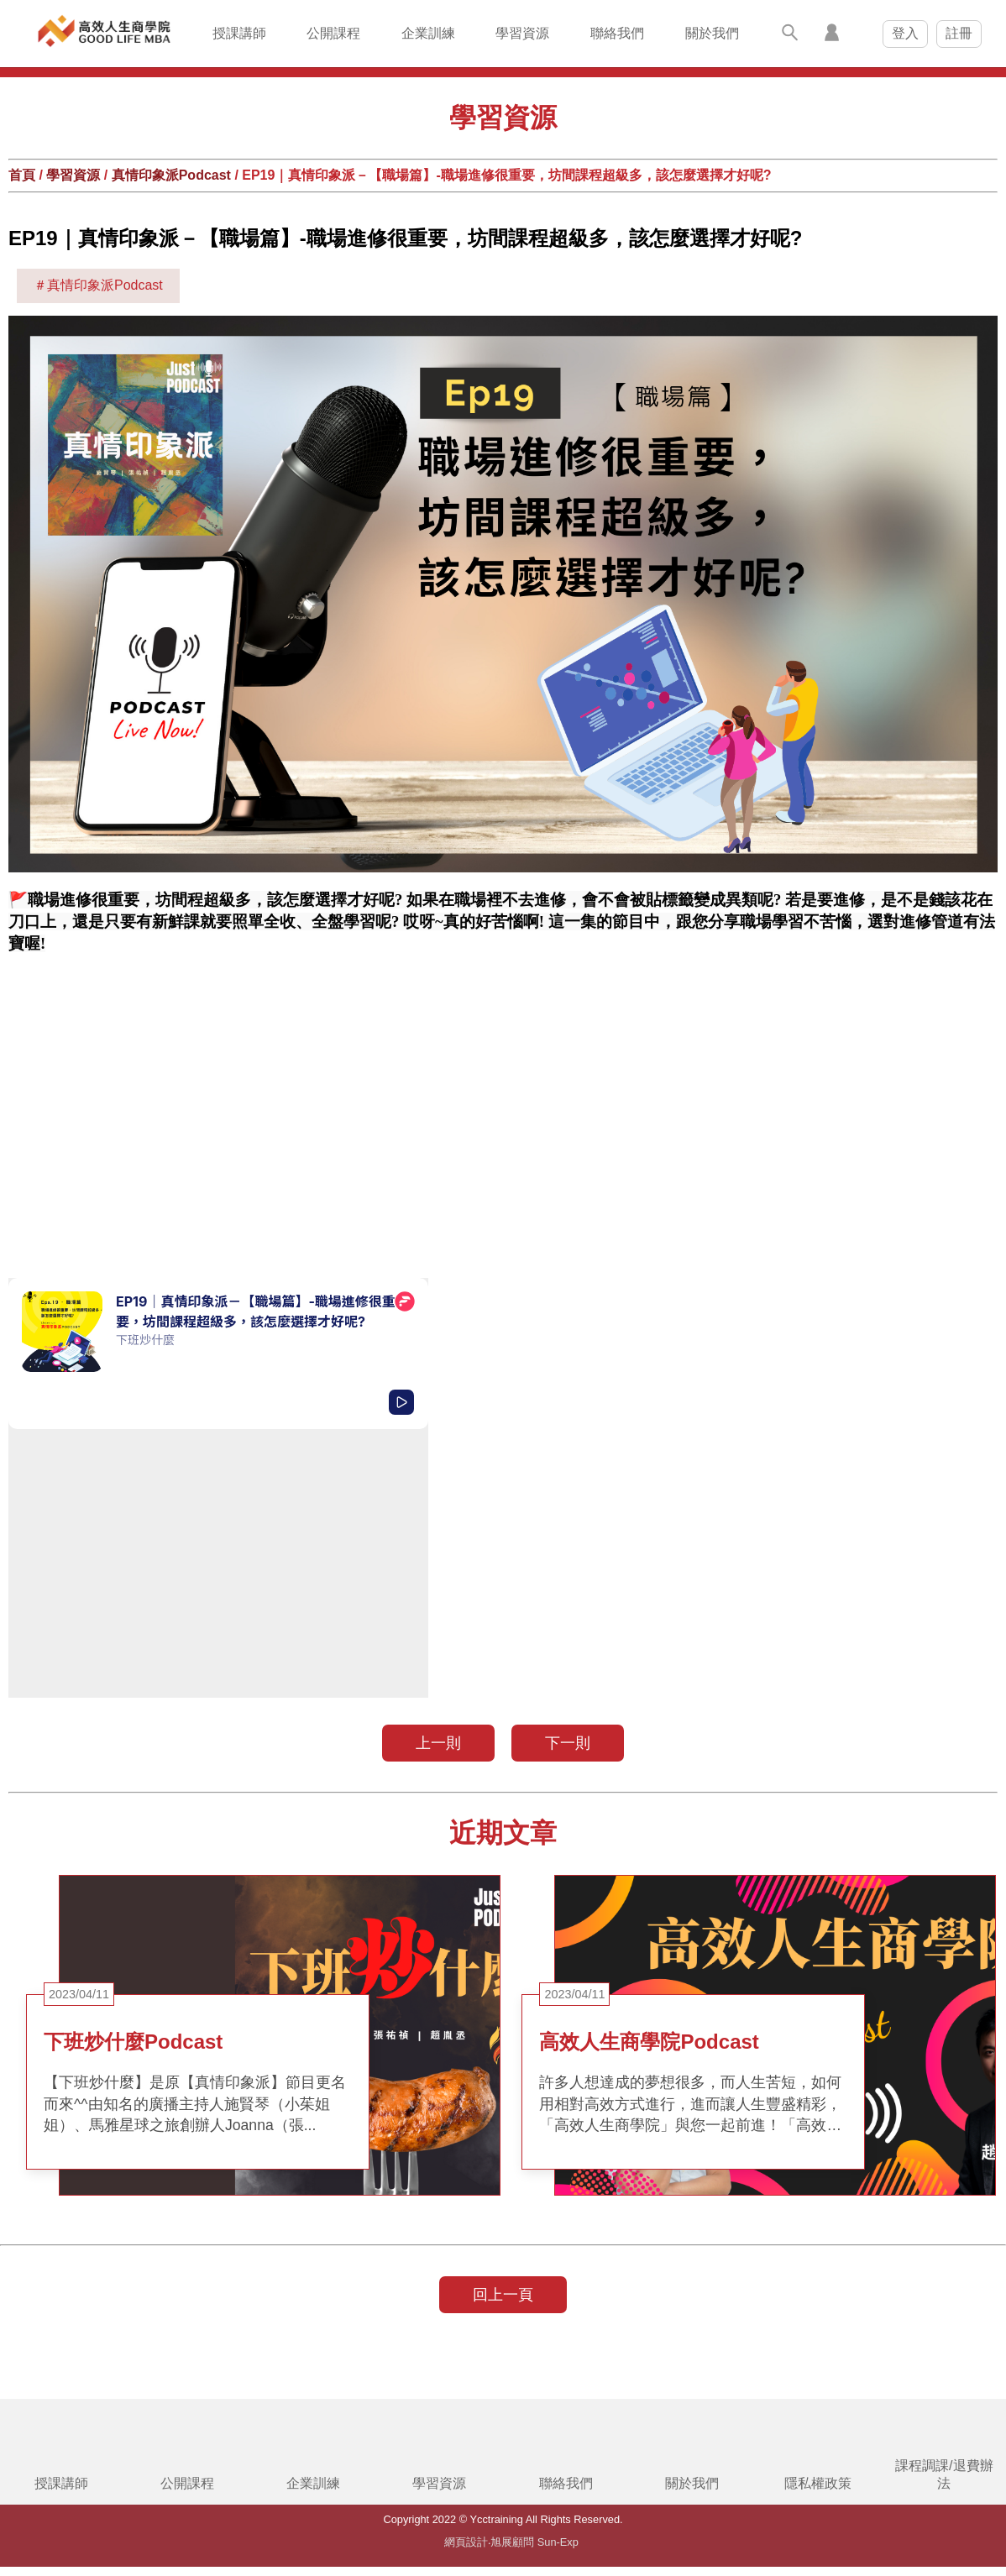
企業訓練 (428, 33)
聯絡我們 (617, 33)
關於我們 (712, 33)
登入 (905, 33)
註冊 (959, 33)
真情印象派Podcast (171, 175)
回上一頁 (503, 2294)
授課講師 (239, 33)
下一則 (567, 1743)
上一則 (438, 1743)
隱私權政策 (817, 2483)
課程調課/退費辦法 (944, 2474)
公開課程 (333, 33)
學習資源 (522, 33)
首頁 (21, 175)
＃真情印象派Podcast (98, 285)
